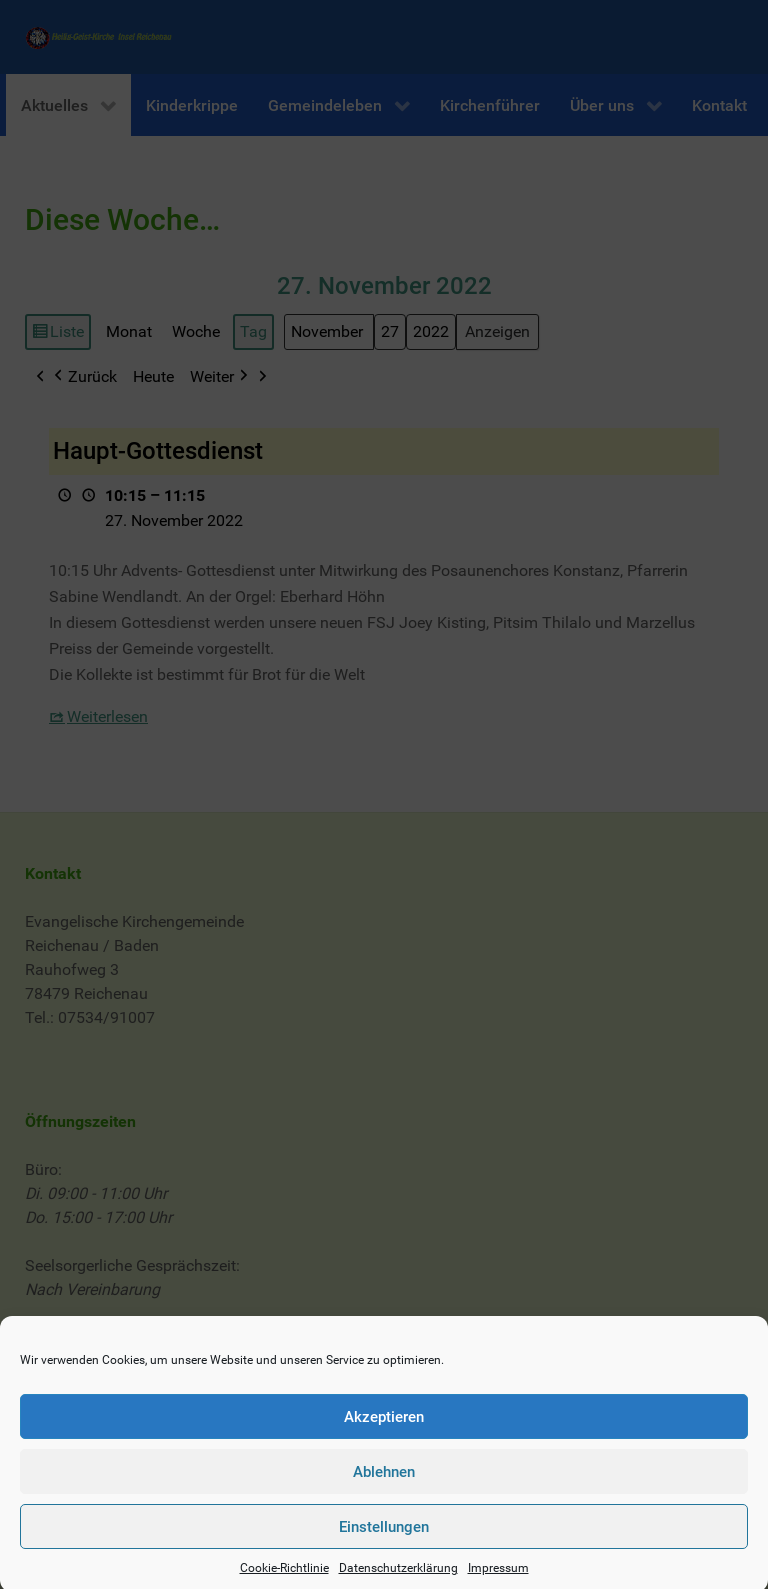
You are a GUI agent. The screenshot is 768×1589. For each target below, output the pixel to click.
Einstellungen (384, 1547)
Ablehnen (384, 1492)
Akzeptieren (384, 1437)
